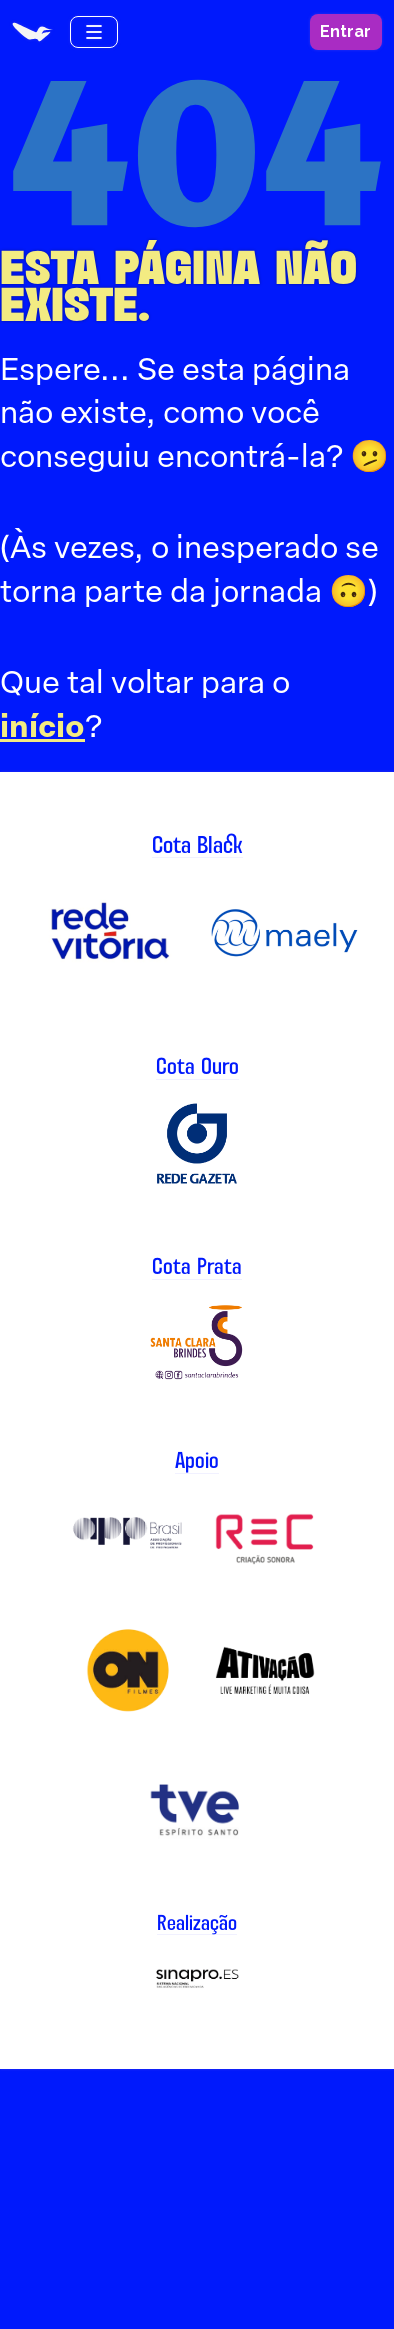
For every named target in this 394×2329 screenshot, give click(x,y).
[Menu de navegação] (94, 32)
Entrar (345, 31)
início (42, 726)
